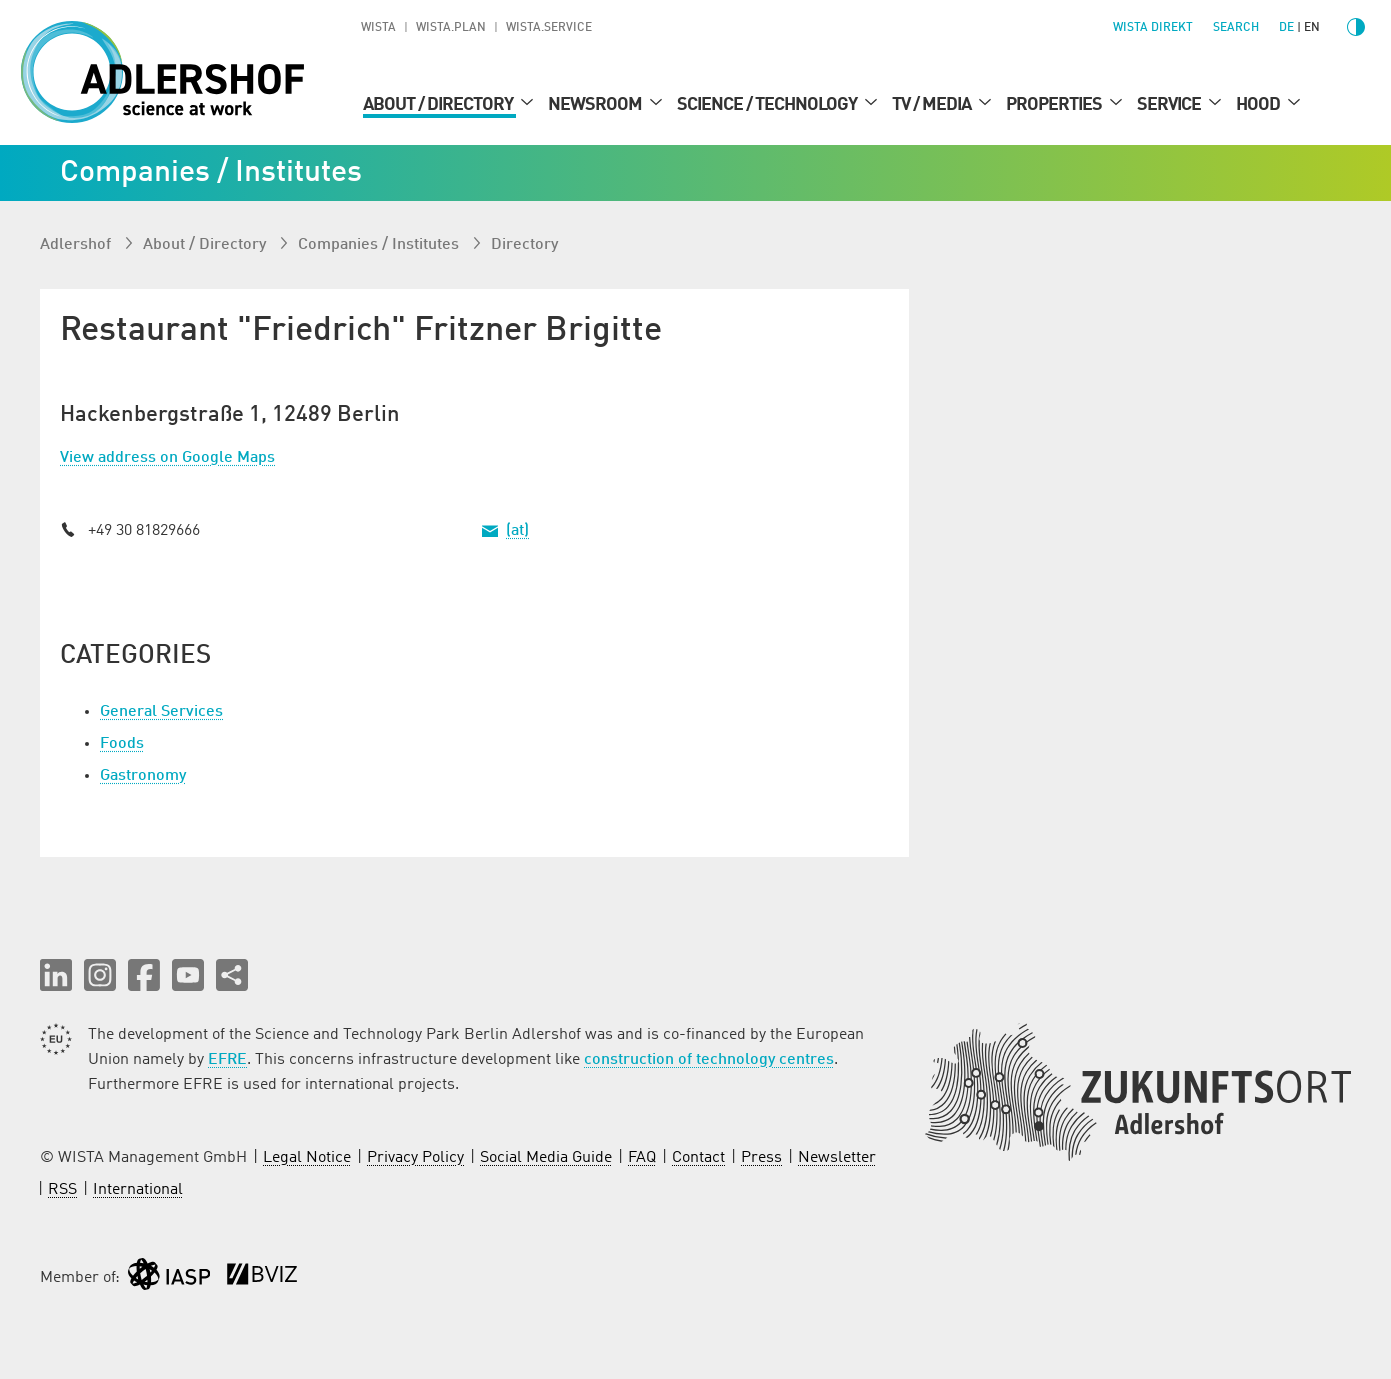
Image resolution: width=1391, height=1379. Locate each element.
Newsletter (837, 1158)
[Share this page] (232, 975)
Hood (1259, 105)
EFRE (227, 1060)
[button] (56, 975)
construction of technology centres (709, 1060)
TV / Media (933, 105)
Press (761, 1158)
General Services (161, 712)
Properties (1055, 105)
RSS (62, 1190)
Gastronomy (143, 776)
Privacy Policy (415, 1158)
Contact (698, 1158)
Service (1170, 105)
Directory (524, 245)
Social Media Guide (546, 1158)
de (1286, 28)
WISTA (378, 28)
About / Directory (439, 105)
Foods (122, 744)
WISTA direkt (1153, 28)
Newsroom (596, 105)
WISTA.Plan (451, 28)
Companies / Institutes (380, 245)
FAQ (642, 1158)
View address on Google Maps (167, 458)
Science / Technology (768, 105)
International (138, 1190)
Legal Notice (307, 1158)
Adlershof (77, 245)
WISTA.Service (549, 28)
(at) (517, 531)
